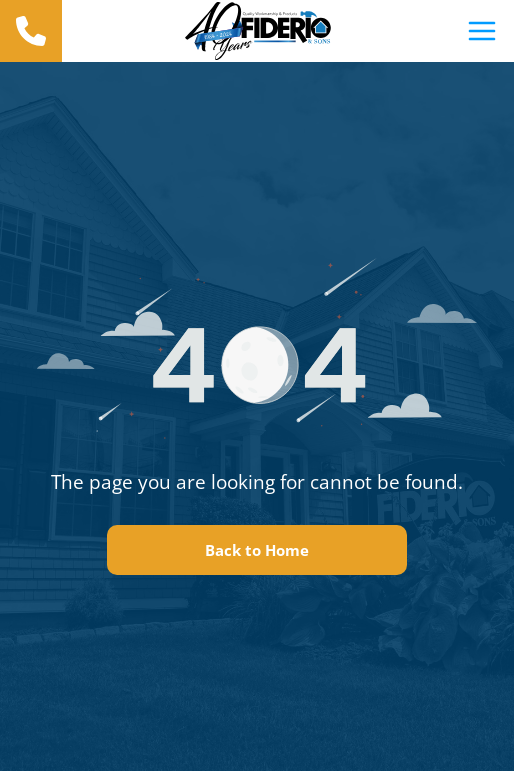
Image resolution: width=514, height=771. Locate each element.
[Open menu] (482, 31)
